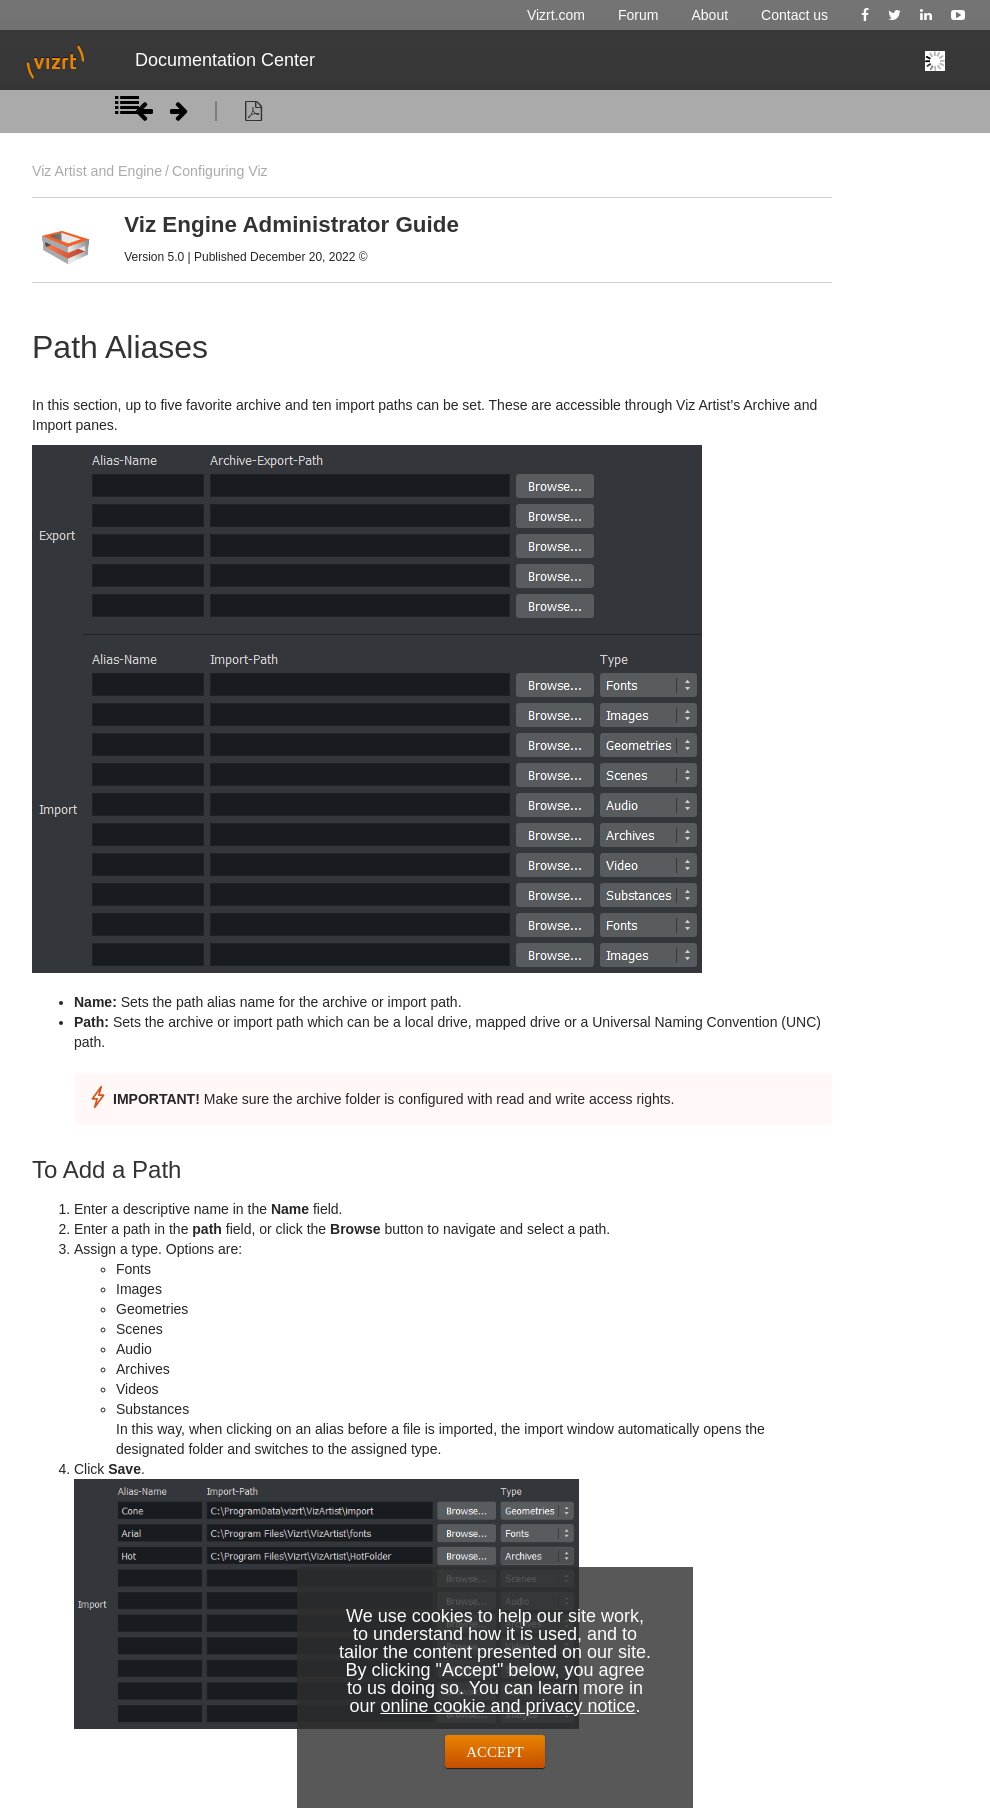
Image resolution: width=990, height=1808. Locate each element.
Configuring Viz (220, 171)
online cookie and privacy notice (507, 1706)
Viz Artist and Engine (97, 171)
